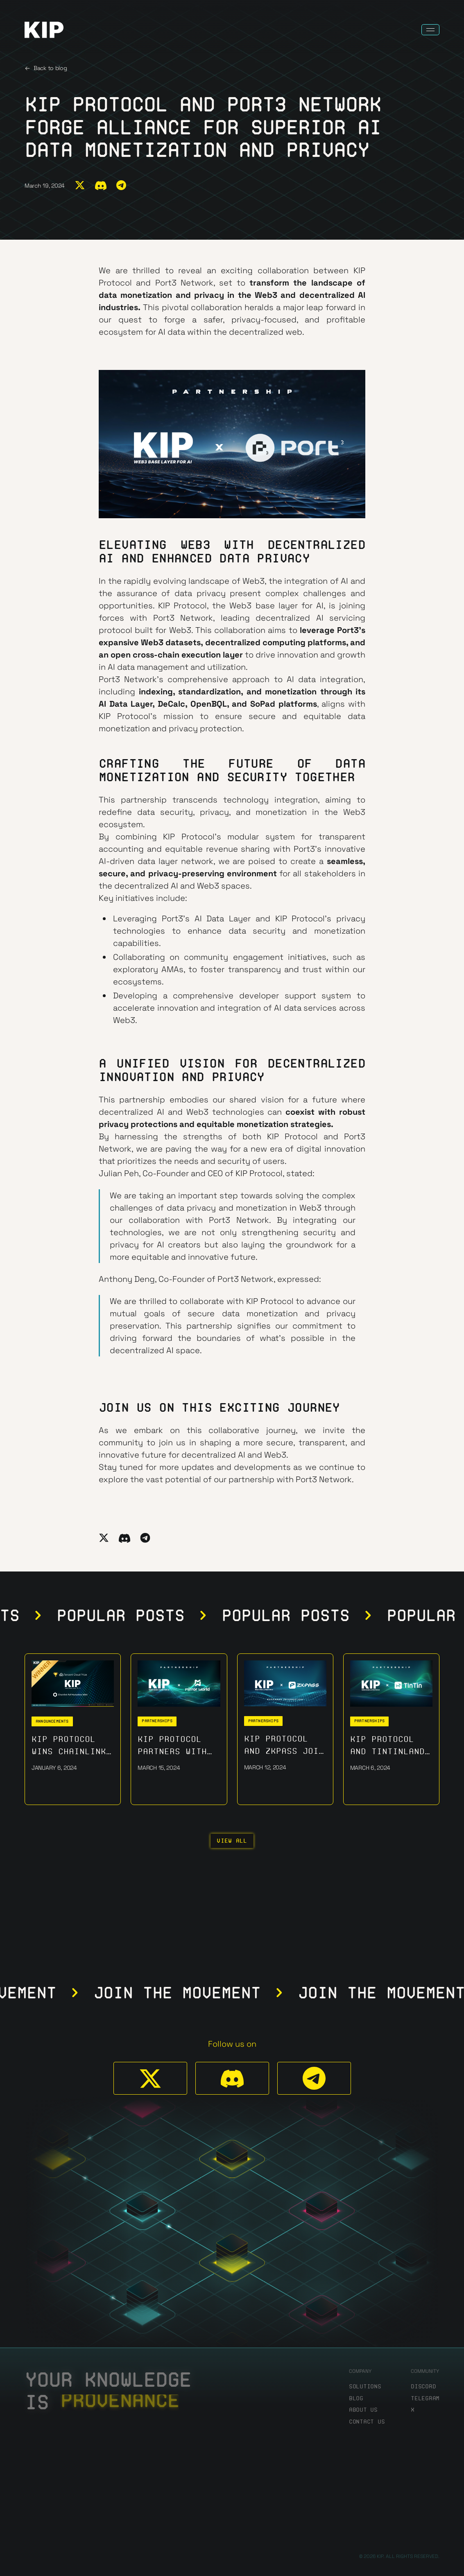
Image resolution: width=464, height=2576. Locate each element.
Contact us (367, 2421)
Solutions (365, 2386)
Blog (356, 2398)
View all (232, 1840)
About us (363, 2410)
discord (423, 2386)
